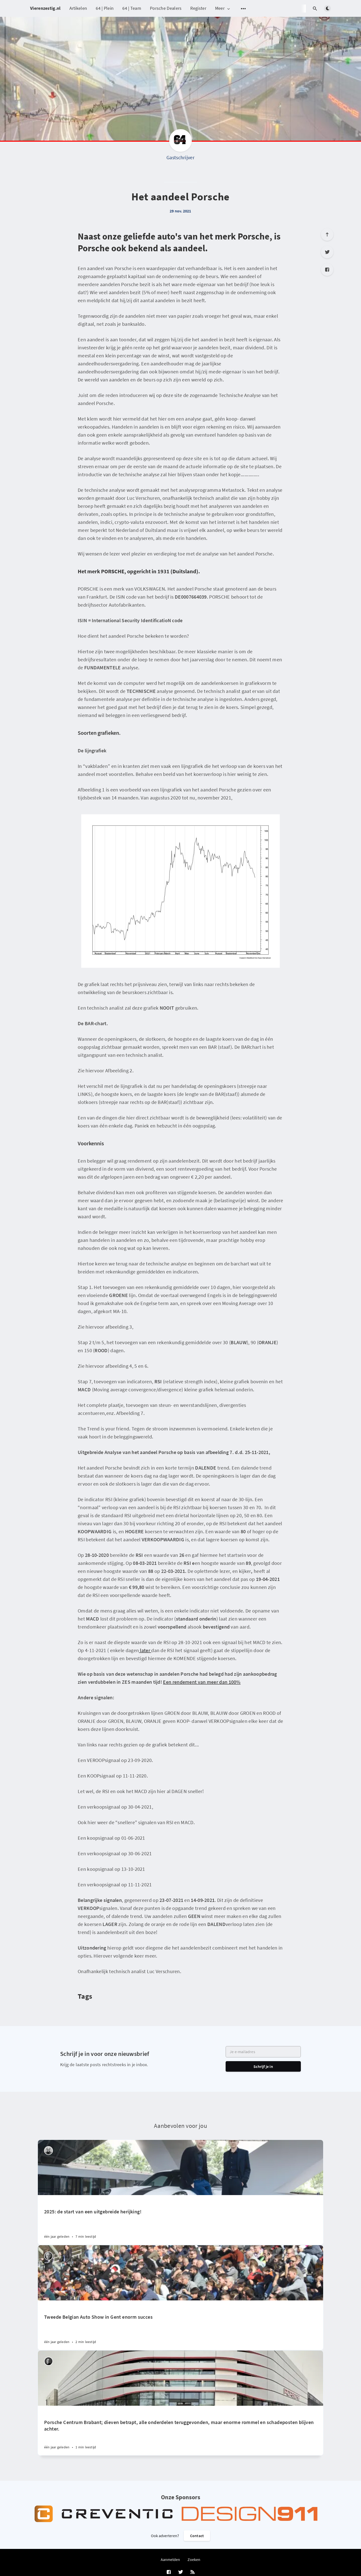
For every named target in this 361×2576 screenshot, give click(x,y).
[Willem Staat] (48, 2255)
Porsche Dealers (166, 8)
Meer (223, 8)
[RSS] (193, 2572)
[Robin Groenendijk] (48, 2361)
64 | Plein (105, 8)
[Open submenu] (243, 9)
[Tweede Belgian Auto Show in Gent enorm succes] (180, 2325)
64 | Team (131, 8)
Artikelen (78, 8)
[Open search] (315, 9)
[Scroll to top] (327, 234)
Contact (197, 2535)
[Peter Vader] (48, 2150)
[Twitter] (327, 252)
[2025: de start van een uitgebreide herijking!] (180, 2220)
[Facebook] (327, 269)
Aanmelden (170, 2559)
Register (198, 8)
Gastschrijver (180, 157)
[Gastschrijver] (180, 141)
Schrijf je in (263, 2066)
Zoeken (194, 2559)
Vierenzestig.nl (45, 8)
